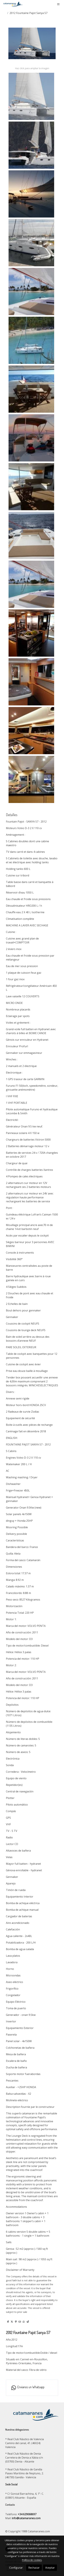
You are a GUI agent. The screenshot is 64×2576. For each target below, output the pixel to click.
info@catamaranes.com (25, 2518)
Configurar (16, 2567)
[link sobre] (32, 2417)
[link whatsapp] (32, 2388)
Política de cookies (32, 2560)
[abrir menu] (58, 4)
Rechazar (34, 2567)
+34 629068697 (27, 2514)
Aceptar (50, 2567)
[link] (13, 4)
